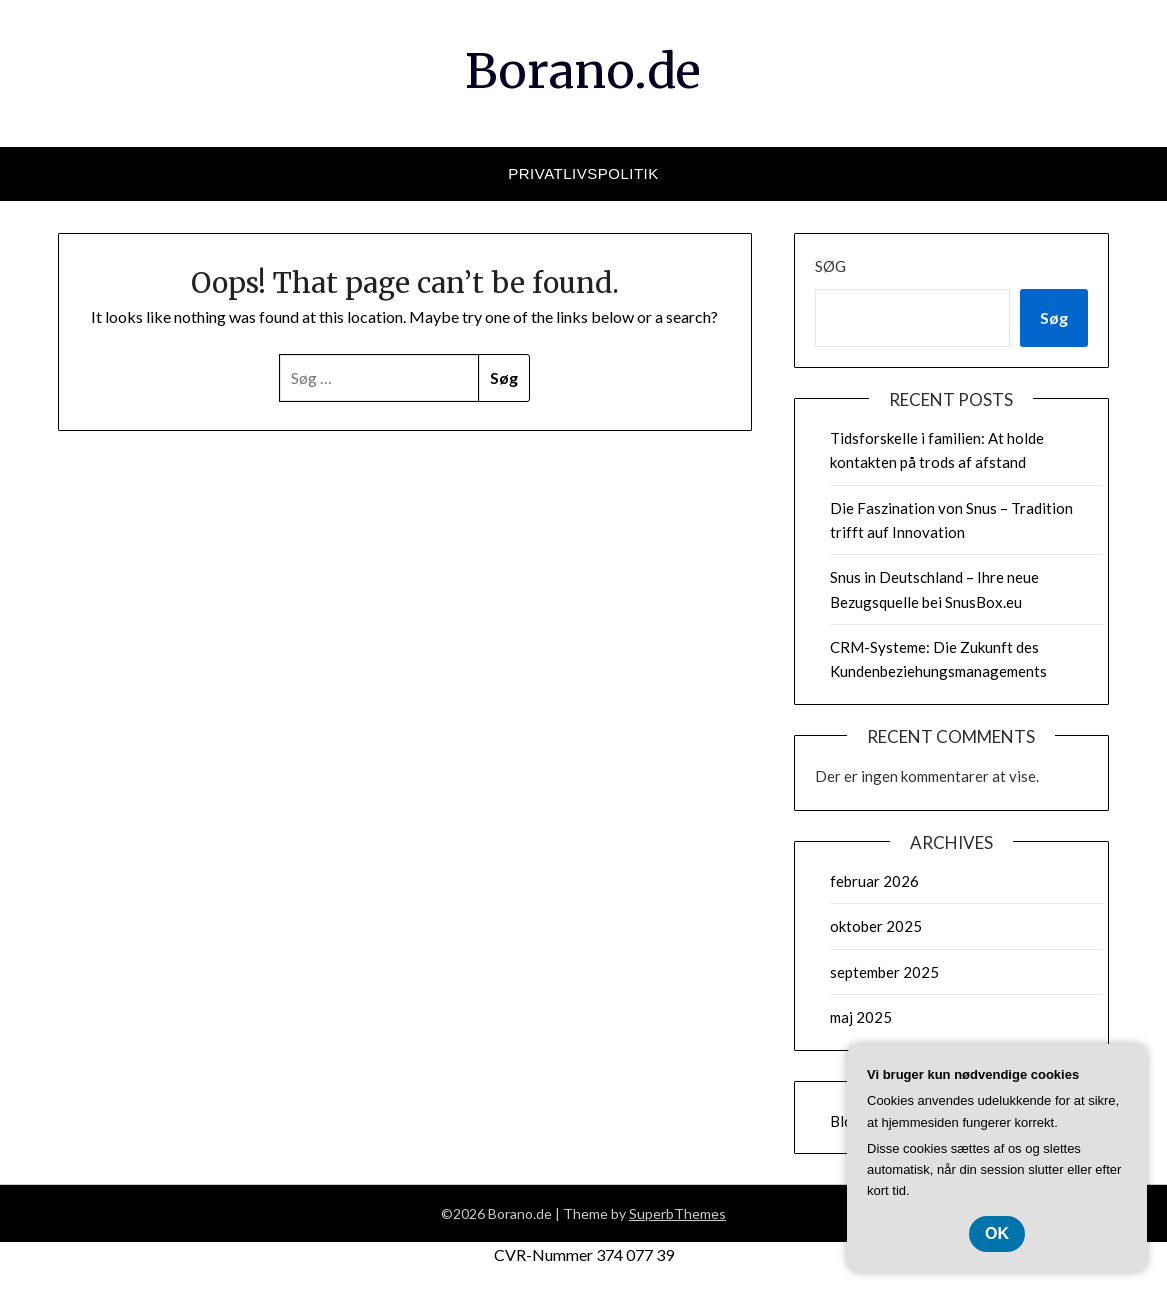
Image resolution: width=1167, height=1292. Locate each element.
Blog (846, 1121)
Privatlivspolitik (583, 173)
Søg (830, 266)
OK (997, 1233)
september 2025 (884, 972)
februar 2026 (874, 881)
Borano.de (583, 71)
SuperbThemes (677, 1213)
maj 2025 (861, 1017)
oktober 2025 (876, 926)
